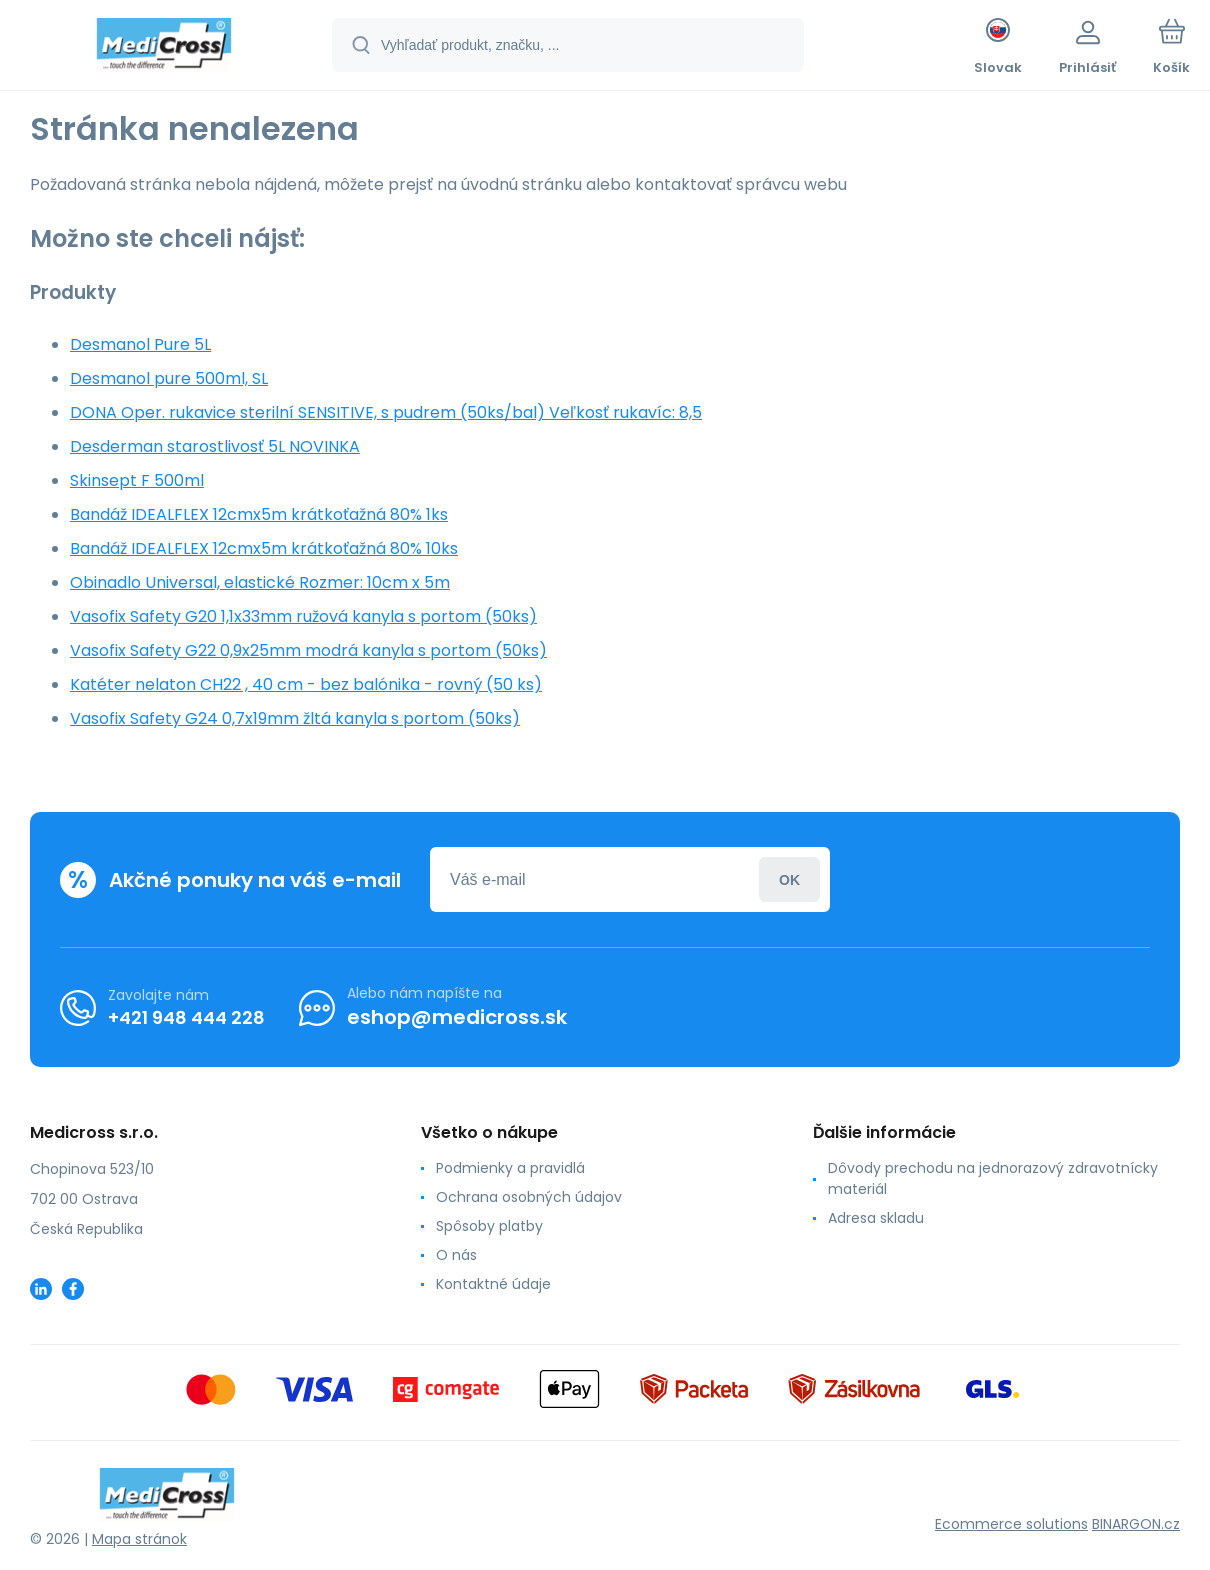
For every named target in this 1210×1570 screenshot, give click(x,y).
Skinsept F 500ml (137, 480)
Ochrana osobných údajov (529, 1197)
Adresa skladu (876, 1218)
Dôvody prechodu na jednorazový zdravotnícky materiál (993, 1178)
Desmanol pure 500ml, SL (169, 378)
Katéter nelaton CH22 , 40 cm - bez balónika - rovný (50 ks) (306, 684)
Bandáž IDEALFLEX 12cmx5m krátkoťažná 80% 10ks (264, 548)
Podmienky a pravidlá (510, 1168)
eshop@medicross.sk (457, 1017)
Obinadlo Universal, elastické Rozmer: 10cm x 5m (260, 582)
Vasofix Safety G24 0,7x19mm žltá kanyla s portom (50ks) (295, 718)
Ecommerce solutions (1011, 1524)
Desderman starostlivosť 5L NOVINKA (215, 446)
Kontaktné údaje (493, 1284)
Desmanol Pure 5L (140, 344)
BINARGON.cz (1136, 1524)
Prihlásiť (789, 879)
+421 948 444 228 (186, 1017)
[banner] (164, 48)
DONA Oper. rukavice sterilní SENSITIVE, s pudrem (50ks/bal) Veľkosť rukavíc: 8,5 (386, 412)
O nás (456, 1255)
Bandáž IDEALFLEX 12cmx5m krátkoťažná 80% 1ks (259, 514)
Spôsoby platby (489, 1226)
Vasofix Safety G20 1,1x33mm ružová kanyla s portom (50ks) (303, 616)
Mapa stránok (139, 1539)
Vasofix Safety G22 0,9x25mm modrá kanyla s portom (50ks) (308, 650)
